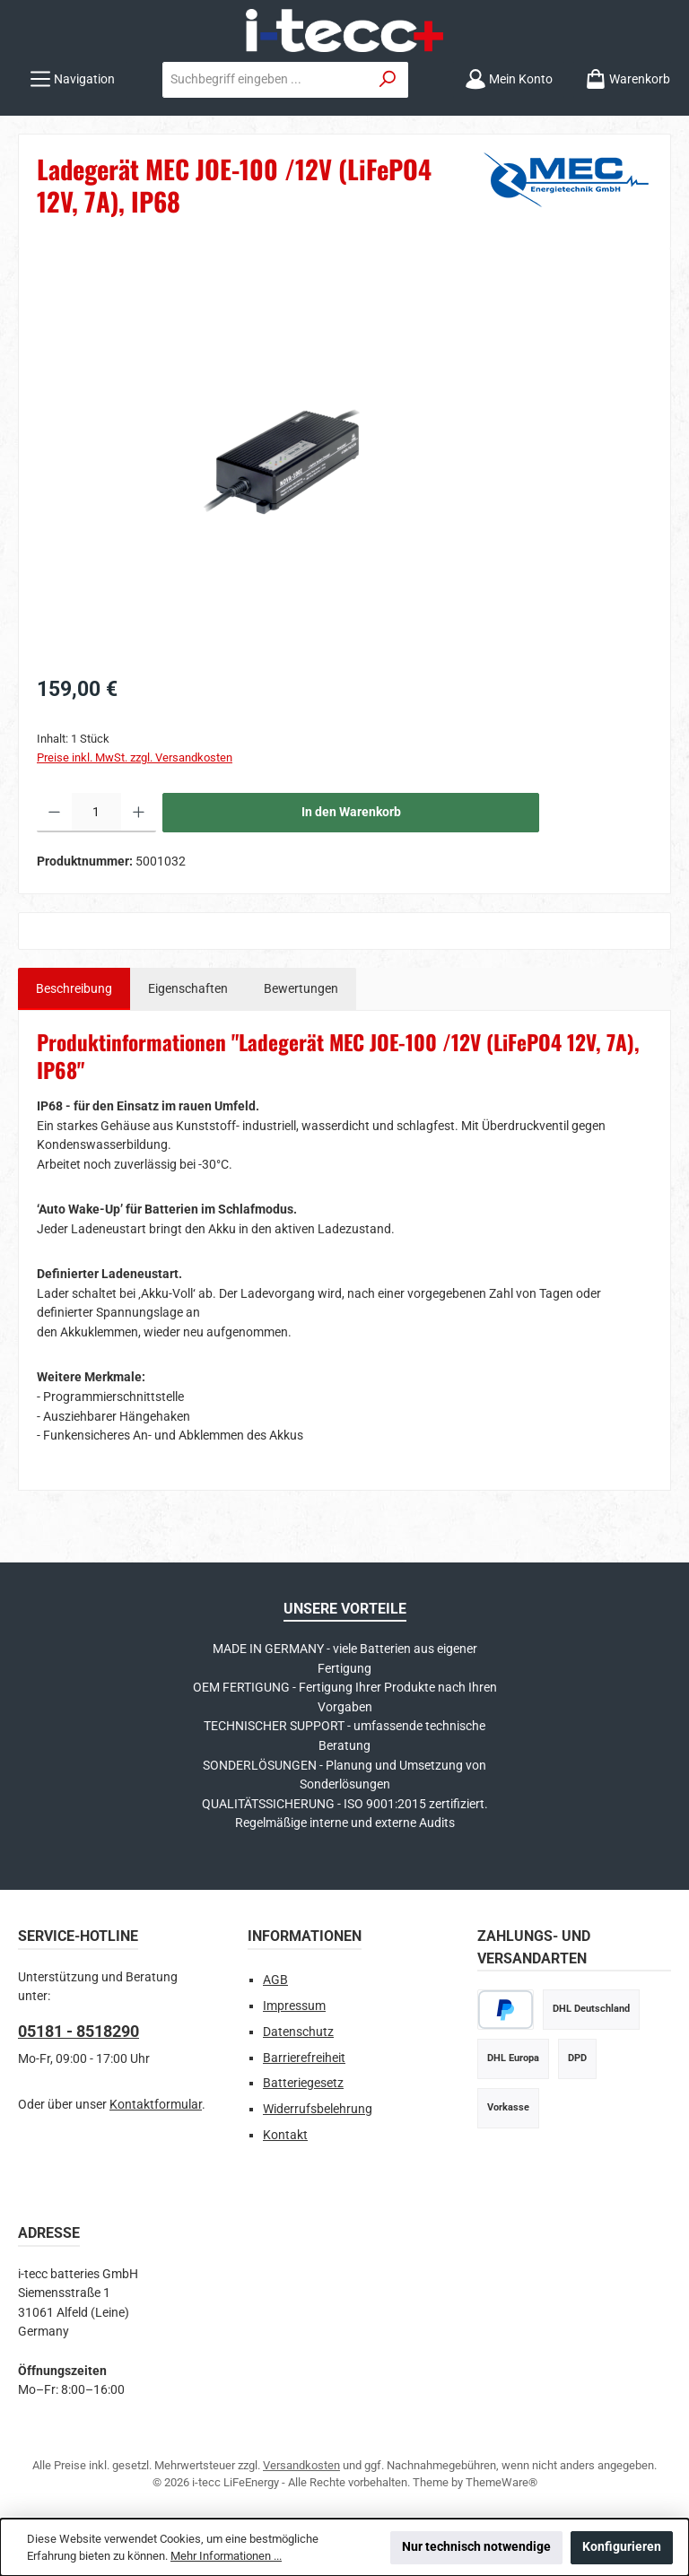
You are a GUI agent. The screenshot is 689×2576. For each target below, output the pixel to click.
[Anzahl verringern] (54, 812)
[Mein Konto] (508, 79)
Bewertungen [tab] (301, 988)
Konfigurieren (621, 2546)
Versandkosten (301, 2465)
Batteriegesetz (303, 2083)
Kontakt (285, 2135)
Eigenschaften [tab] (188, 988)
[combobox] (265, 80)
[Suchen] (388, 80)
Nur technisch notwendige (476, 2546)
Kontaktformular (155, 2104)
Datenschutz (298, 2032)
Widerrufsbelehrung (317, 2109)
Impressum (294, 2006)
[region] (344, 459)
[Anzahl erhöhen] (138, 812)
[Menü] (72, 79)
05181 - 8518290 (78, 2031)
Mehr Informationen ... (226, 2556)
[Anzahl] (96, 812)
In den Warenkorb (351, 812)
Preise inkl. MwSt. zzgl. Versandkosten (134, 757)
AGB (275, 1980)
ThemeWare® (501, 2482)
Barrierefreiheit (304, 2058)
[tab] (74, 989)
